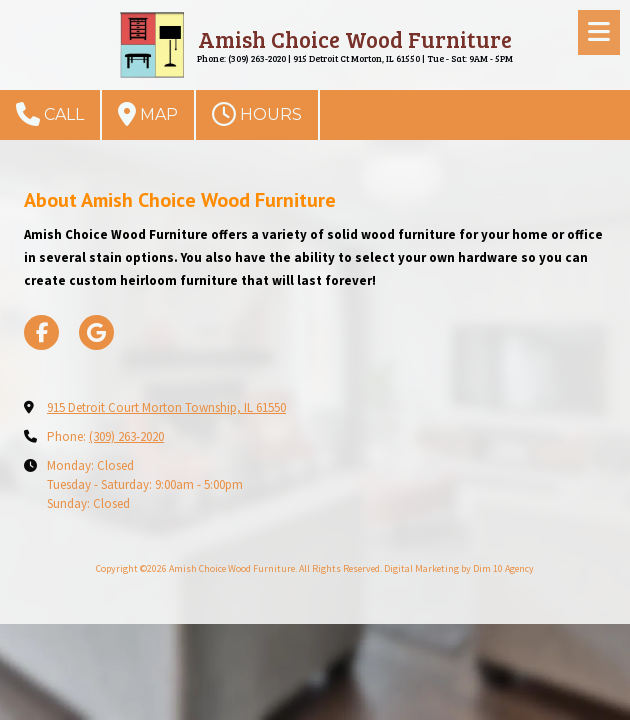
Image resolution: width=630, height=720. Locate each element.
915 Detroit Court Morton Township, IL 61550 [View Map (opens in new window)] (166, 407)
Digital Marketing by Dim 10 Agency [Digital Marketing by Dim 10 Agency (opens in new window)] (459, 568)
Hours (257, 114)
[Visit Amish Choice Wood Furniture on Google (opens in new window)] (96, 332)
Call (50, 114)
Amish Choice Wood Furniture (355, 39)
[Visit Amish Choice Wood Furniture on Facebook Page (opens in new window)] (41, 332)
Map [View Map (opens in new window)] (148, 114)
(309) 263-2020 (126, 436)
